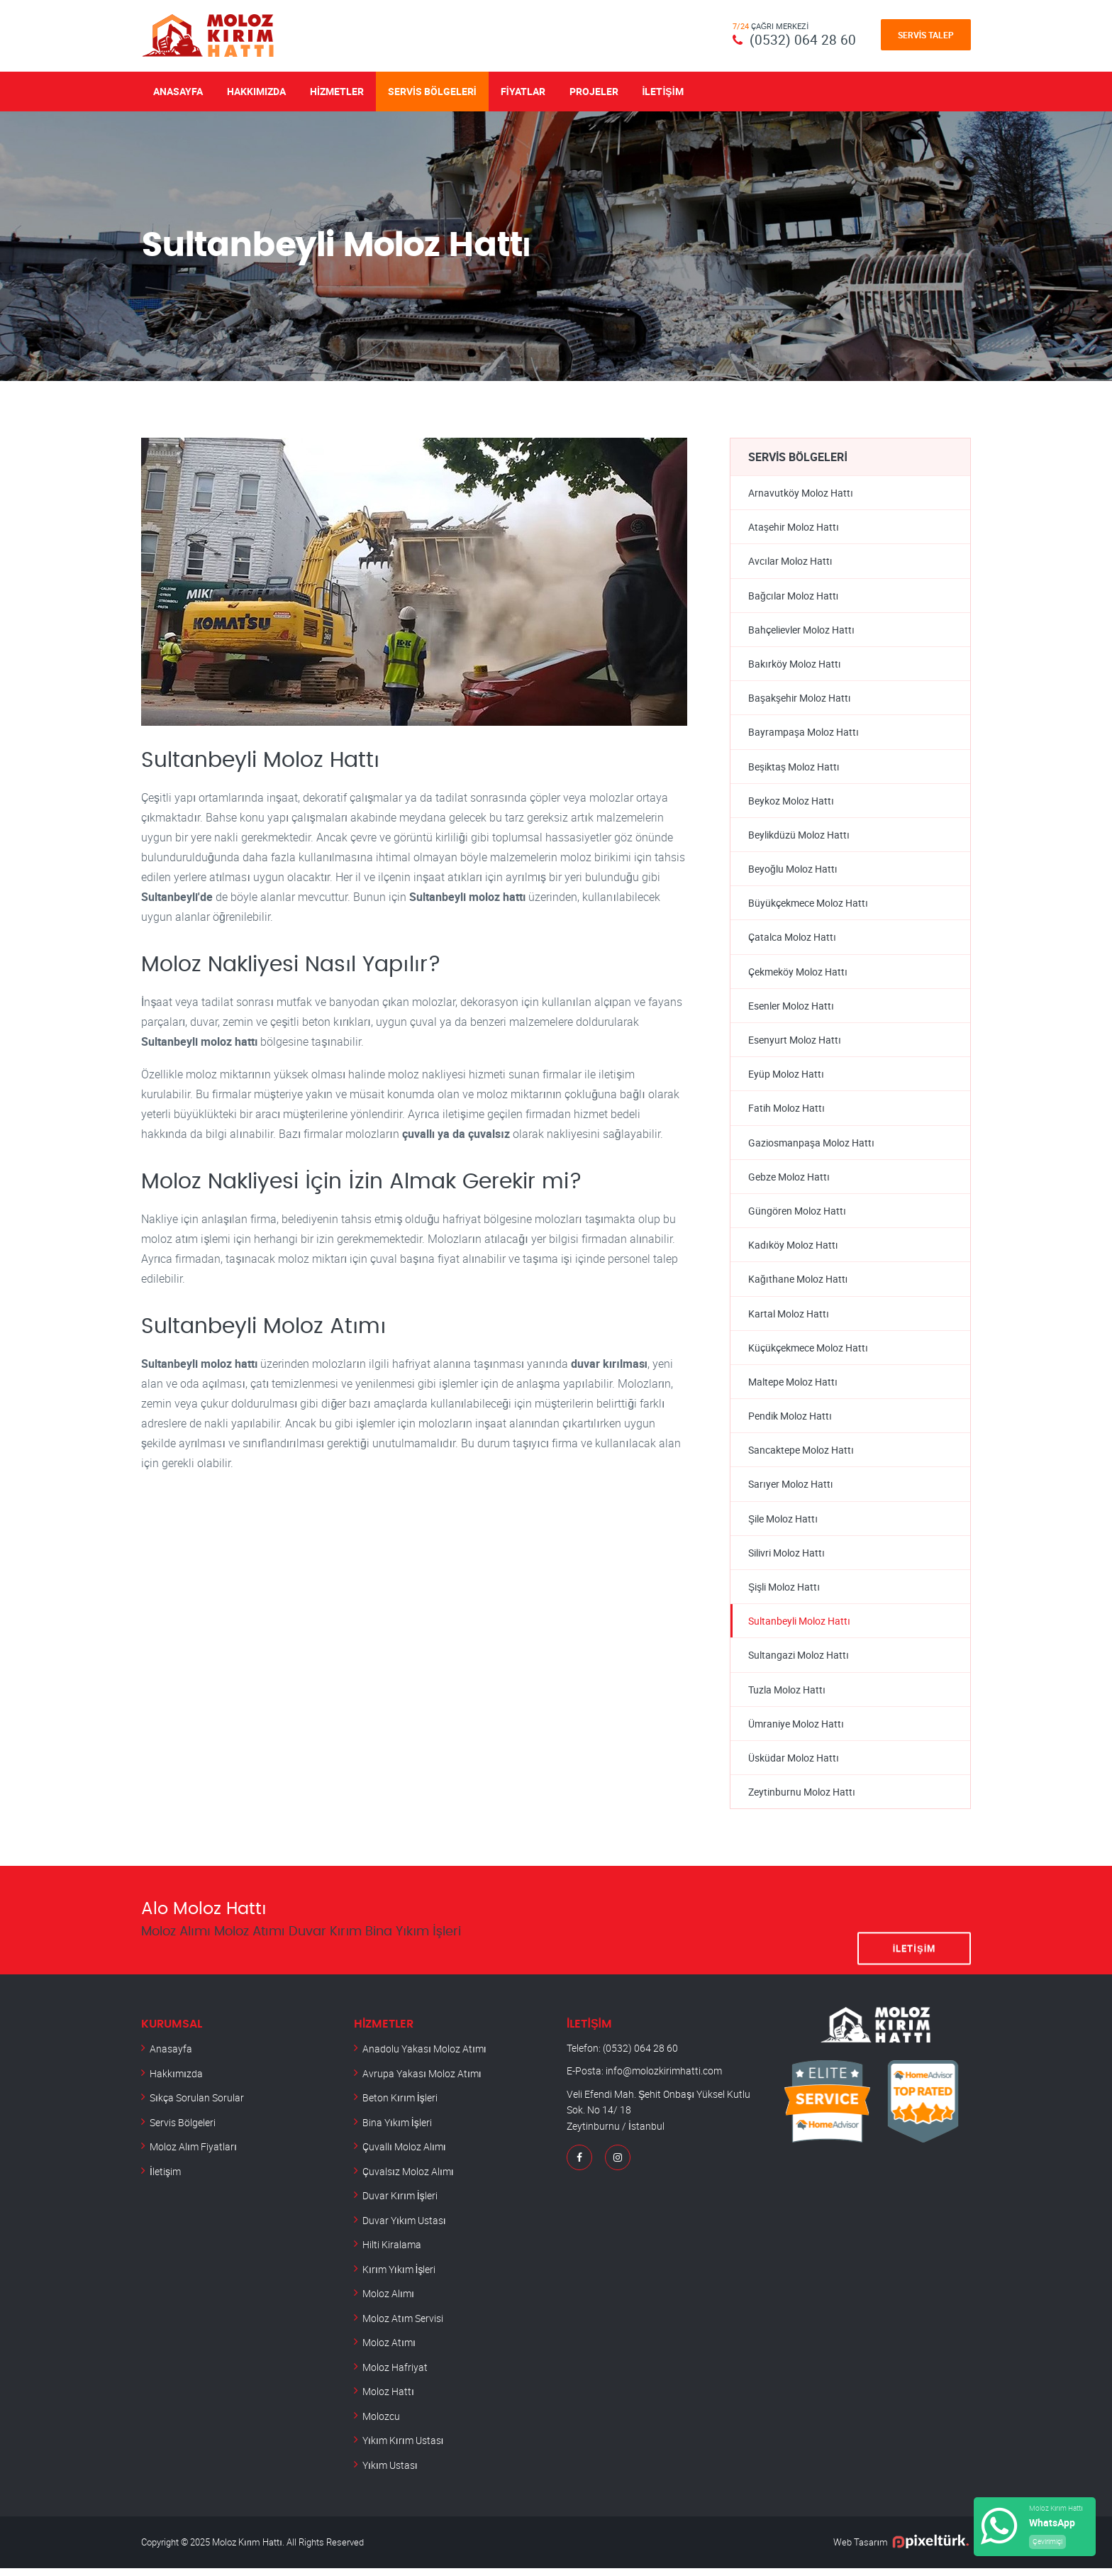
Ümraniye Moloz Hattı (796, 1730)
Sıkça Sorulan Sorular (197, 2105)
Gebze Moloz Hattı (789, 1180)
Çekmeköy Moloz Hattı (797, 973)
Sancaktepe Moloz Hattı (801, 1455)
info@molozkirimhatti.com (664, 2079)
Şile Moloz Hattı (783, 1524)
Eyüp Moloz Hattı (786, 1077)
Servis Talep (926, 34)
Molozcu (381, 2424)
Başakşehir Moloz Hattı (799, 698)
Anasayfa (178, 90)
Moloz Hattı (388, 2399)
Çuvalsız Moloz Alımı (408, 2179)
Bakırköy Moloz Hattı (794, 664)
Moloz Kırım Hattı (247, 2549)
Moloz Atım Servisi (402, 2326)
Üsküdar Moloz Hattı (793, 1765)
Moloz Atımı (389, 2350)
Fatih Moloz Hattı (786, 1111)
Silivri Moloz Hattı (786, 1559)
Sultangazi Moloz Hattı (798, 1662)
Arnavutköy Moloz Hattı (800, 492)
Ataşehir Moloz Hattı (793, 527)
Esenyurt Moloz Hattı (794, 1042)
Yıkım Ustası (390, 2473)
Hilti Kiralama (391, 2252)
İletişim (663, 90)
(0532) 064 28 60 (803, 39)
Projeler (593, 90)
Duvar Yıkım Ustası (404, 2228)
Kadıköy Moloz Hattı (793, 1249)
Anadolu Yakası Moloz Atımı (424, 2056)
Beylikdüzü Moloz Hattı (799, 836)
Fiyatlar (523, 90)
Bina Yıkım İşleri (397, 2130)
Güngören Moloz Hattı (797, 1215)
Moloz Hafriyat (395, 2375)
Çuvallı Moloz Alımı (404, 2154)
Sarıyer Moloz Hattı (790, 1490)
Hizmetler (337, 90)
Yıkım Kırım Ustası (402, 2448)
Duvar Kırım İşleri (400, 2203)
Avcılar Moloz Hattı (790, 561)
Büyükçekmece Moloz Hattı (808, 905)
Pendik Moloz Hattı (790, 1421)
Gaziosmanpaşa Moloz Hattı (811, 1146)
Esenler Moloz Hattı (791, 1008)
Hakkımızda (256, 90)
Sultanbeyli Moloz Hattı (799, 1628)
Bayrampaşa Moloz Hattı (803, 733)
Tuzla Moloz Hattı (786, 1696)
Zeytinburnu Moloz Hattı (801, 1799)
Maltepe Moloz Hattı (793, 1386)
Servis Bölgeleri (432, 90)
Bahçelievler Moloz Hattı (801, 629)
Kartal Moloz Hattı (788, 1318)
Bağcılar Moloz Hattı (793, 595)
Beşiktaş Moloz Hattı (794, 767)
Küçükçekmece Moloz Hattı (808, 1352)
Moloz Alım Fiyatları (193, 2154)
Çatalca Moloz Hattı (792, 939)
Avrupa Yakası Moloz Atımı (422, 2081)
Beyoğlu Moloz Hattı (793, 871)
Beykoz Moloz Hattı (791, 802)
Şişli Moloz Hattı (784, 1593)
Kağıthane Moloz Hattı (798, 1283)
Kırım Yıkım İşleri (398, 2277)
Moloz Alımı (388, 2301)
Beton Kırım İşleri (400, 2105)
